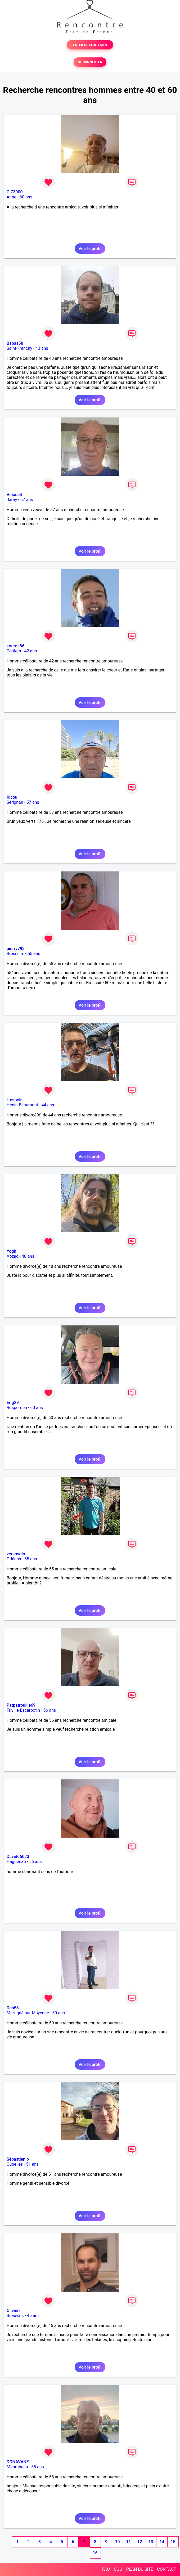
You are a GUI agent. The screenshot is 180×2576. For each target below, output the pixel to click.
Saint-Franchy (19, 348)
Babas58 (15, 343)
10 (117, 2541)
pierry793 (16, 948)
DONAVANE (18, 2461)
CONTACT (166, 2569)
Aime (11, 196)
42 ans (30, 650)
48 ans (28, 1256)
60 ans (26, 196)
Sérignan (15, 802)
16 (95, 2552)
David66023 (18, 1856)
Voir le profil (90, 248)
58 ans (37, 2466)
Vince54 (14, 494)
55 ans (34, 953)
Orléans (14, 1558)
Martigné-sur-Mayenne (28, 2012)
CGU (118, 2569)
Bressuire (15, 953)
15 (172, 2541)
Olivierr (13, 2310)
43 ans (41, 348)
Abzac (12, 1256)
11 (128, 2541)
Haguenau (16, 1861)
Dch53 (13, 2007)
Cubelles (15, 2164)
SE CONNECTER (90, 62)
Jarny (12, 499)
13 (150, 2541)
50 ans (58, 2012)
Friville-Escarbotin (23, 1710)
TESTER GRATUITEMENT (90, 45)
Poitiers (14, 650)
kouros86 (15, 645)
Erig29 (13, 1402)
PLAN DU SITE (139, 2569)
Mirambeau (17, 2466)
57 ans (26, 499)
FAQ (106, 2569)
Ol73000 (15, 191)
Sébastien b (18, 2159)
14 (161, 2541)
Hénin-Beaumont (22, 1104)
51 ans (32, 2164)
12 (139, 2541)
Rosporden (17, 1407)
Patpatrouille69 (21, 1705)
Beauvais (15, 2315)
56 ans (49, 1710)
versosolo (16, 1553)
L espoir (14, 1099)
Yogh (11, 1251)
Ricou (12, 797)
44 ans (47, 1104)
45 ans (33, 2315)
